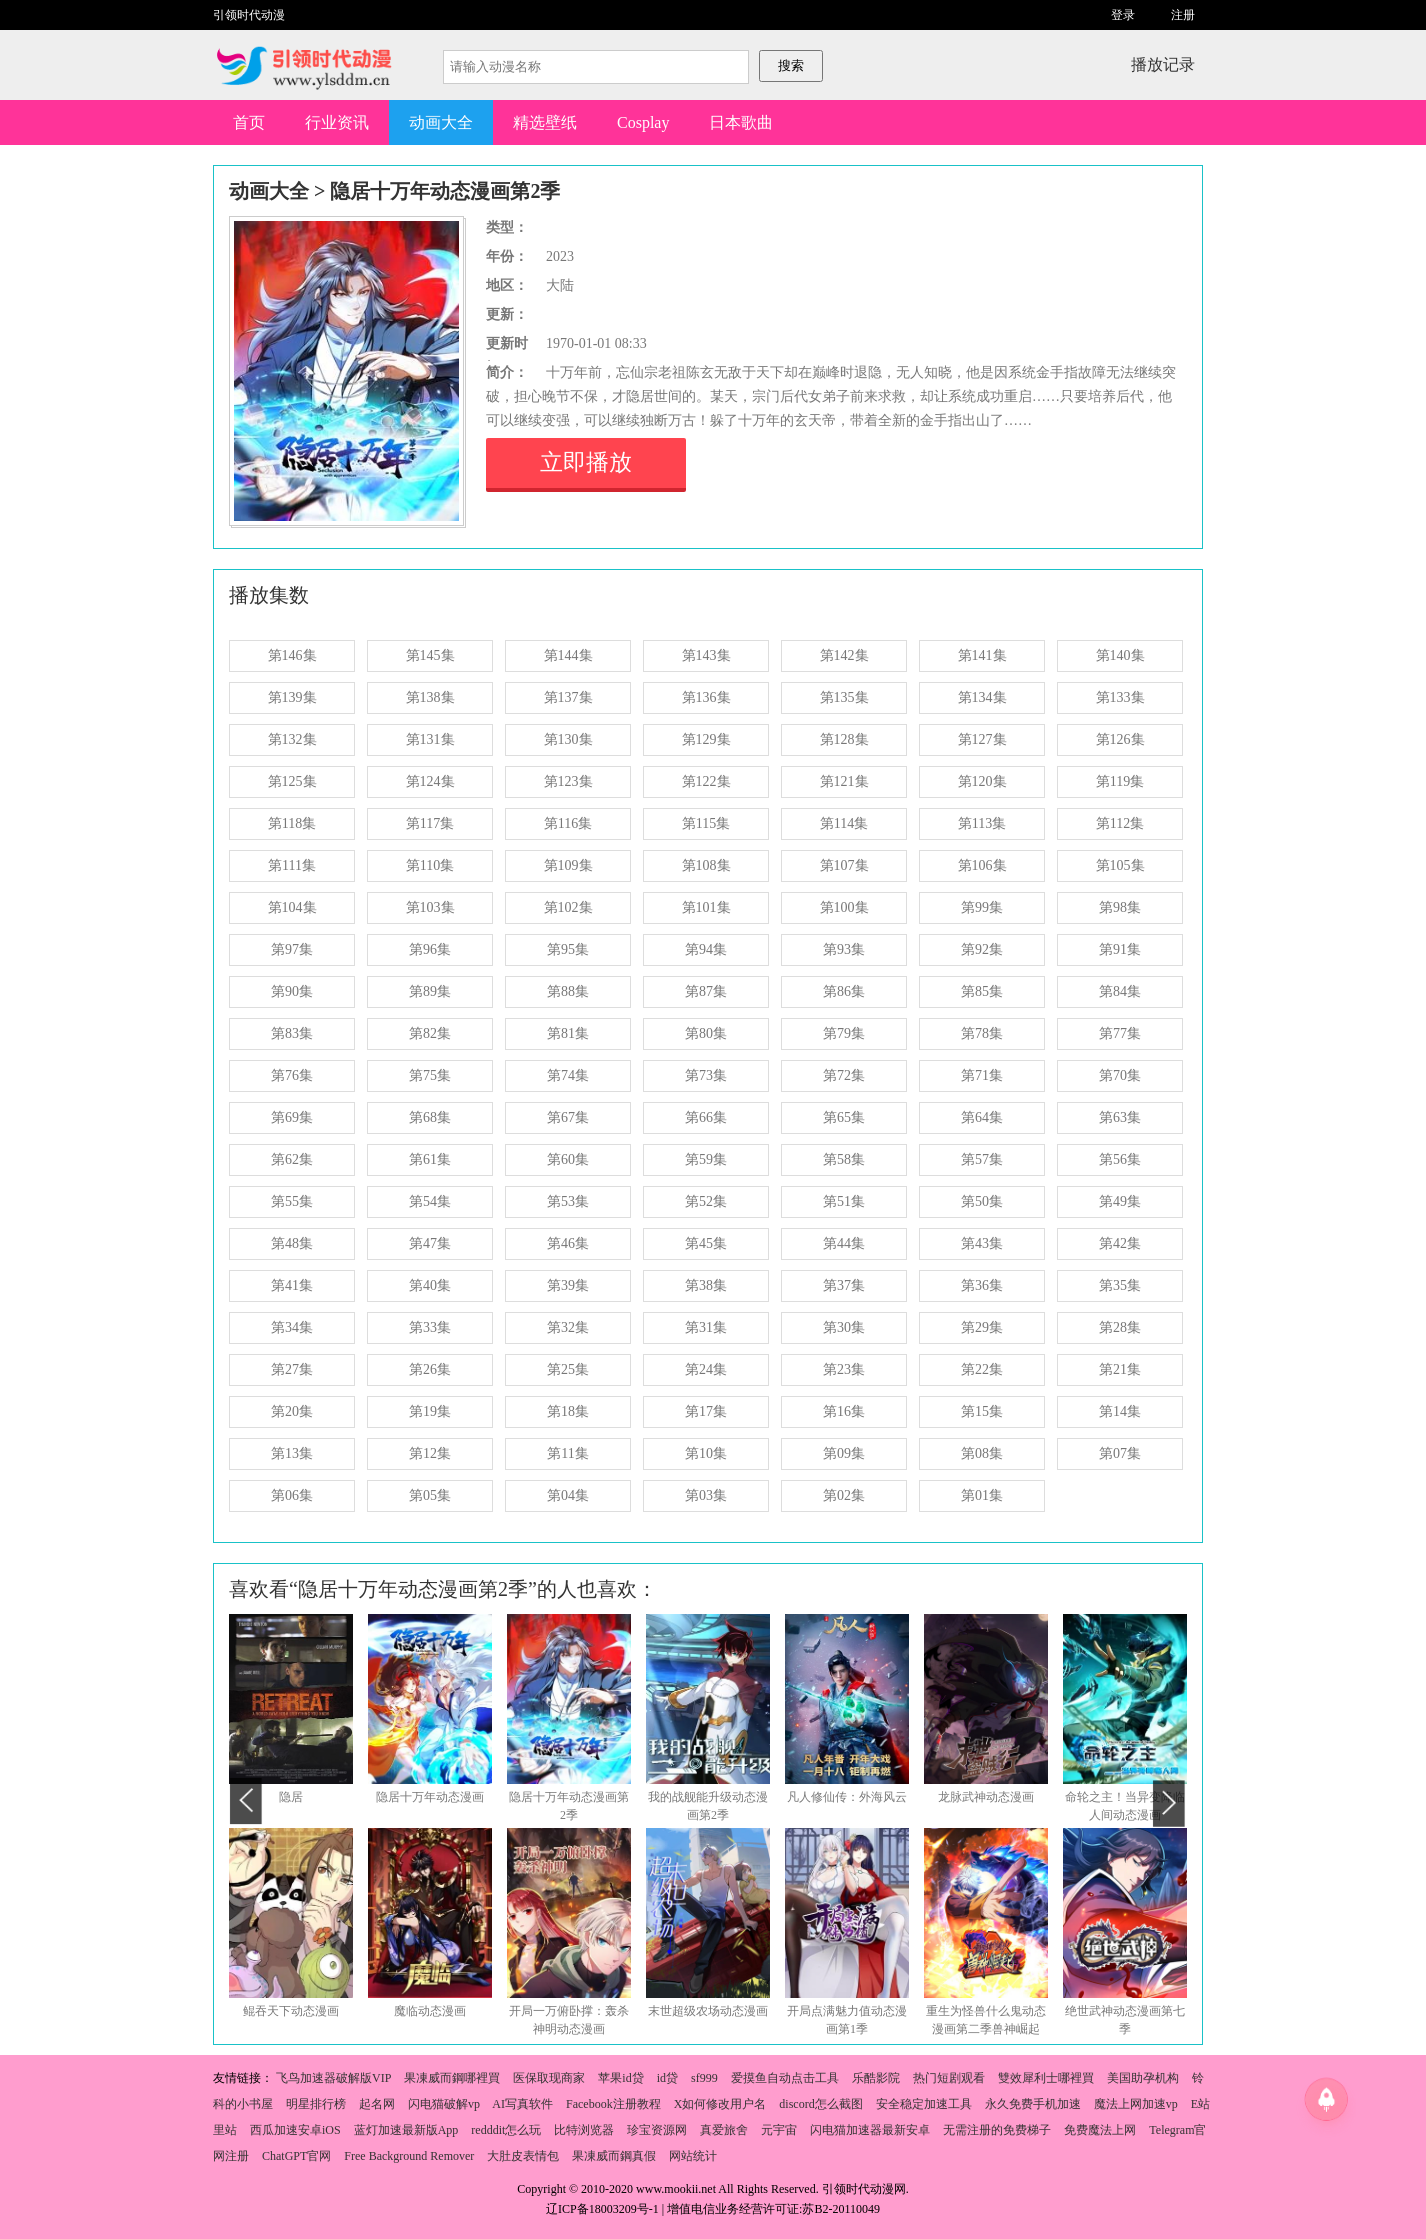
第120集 (982, 781)
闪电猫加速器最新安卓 (870, 2130)
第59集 (706, 1159)
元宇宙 (779, 2130)
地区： (507, 285)
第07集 (1120, 1453)
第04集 (568, 1495)
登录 (1123, 15)
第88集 (568, 991)
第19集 (430, 1411)
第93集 (844, 949)
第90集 (292, 991)
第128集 (844, 739)
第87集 (706, 991)
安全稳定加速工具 (924, 2104)
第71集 (982, 1075)
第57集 (982, 1159)
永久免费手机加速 (1033, 2104)
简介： (507, 372)
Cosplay (643, 122)
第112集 (1120, 823)
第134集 (982, 697)
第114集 (844, 823)
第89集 (430, 991)
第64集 (982, 1117)
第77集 (1120, 1033)
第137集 (568, 697)
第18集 (568, 1411)
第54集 (430, 1201)
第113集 (982, 823)
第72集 (844, 1075)
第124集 (430, 781)
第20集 (292, 1411)
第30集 (844, 1327)
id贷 (667, 2078)
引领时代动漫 (249, 15)
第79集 (844, 1033)
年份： (507, 256)
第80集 (706, 1033)
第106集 (982, 865)
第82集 (430, 1033)
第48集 (292, 1243)
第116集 (568, 823)
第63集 (1120, 1117)
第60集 (568, 1159)
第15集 (982, 1411)
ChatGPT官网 (296, 2156)
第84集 (1120, 991)
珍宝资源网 (657, 2130)
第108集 (706, 865)
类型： (507, 227)
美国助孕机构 (1143, 2078)
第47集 (430, 1243)
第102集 (568, 907)
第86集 (844, 991)
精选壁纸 (545, 122)
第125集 (292, 781)
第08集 (982, 1453)
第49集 (1120, 1201)
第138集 (430, 697)
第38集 (706, 1285)
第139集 (292, 697)
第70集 (1120, 1075)
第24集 (706, 1369)
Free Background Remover (409, 2156)
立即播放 (586, 462)
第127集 (982, 739)
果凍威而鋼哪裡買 (452, 2078)
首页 (249, 122)
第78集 (982, 1033)
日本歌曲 (741, 122)
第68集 (430, 1117)
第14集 (1120, 1411)
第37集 (844, 1285)
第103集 (430, 907)
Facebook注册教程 (613, 2104)
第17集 (706, 1411)
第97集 (292, 949)
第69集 (292, 1117)
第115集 (706, 823)
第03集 (706, 1495)
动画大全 (441, 122)
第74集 (568, 1075)
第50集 (982, 1201)
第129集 (706, 739)
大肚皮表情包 (523, 2156)
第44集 (844, 1243)
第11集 (567, 1453)
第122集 (706, 781)
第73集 (706, 1075)
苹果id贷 (620, 2078)
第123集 (568, 781)
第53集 (568, 1201)
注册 (1183, 15)
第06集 (292, 1495)
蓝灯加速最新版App (406, 2130)
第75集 (430, 1075)
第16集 (844, 1411)
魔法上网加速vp (1136, 2104)
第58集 (844, 1159)
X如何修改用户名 (720, 2104)
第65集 (844, 1117)
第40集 (430, 1285)
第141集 (982, 655)
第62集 (292, 1159)
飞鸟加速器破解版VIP (333, 2078)
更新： (507, 314)
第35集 (1120, 1285)
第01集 (982, 1495)
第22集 (982, 1369)
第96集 (430, 949)
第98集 (1120, 907)
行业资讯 (337, 122)
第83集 (292, 1033)
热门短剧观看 (949, 2078)
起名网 (377, 2104)
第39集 (568, 1285)
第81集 (568, 1033)
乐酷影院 (876, 2078)
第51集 (844, 1201)
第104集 (292, 907)
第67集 (568, 1117)
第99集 (982, 907)
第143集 (706, 655)
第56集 (1120, 1159)
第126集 (1120, 739)
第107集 (844, 865)
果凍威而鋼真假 (614, 2156)
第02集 (844, 1495)
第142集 (844, 655)
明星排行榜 (316, 2104)
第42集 (1120, 1243)
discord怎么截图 (820, 2104)
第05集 (430, 1495)
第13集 (292, 1453)
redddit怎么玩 (506, 2130)
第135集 (844, 697)
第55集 (292, 1201)
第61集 (430, 1159)
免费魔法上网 (1100, 2130)
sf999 (704, 2078)
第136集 (706, 697)
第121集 (844, 781)
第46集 (568, 1243)
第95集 (568, 949)
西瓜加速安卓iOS (295, 2130)
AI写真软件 (522, 2104)
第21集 (1120, 1369)
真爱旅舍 (724, 2130)
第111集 (292, 865)
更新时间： (507, 346)
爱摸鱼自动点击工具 (785, 2078)
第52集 (706, 1201)
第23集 (844, 1369)
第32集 (568, 1327)
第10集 (706, 1453)
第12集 (430, 1453)
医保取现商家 (549, 2078)
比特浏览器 (584, 2130)
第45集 (706, 1243)
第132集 (292, 739)
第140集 (1120, 655)
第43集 (982, 1243)
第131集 (430, 739)
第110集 (430, 865)
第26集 (430, 1369)
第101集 (706, 907)
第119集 (1120, 781)
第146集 (292, 655)
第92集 (982, 949)
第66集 (706, 1117)
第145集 (430, 655)
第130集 (568, 739)
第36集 (982, 1285)
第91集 (1120, 949)
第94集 (706, 949)
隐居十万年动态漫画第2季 (445, 191)
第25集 (568, 1369)
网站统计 (693, 2156)
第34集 (292, 1327)
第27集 (292, 1369)
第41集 (292, 1285)
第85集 (982, 991)
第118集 (292, 823)
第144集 (568, 655)
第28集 (1120, 1327)
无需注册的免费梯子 (997, 2130)
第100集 (844, 907)
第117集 (430, 823)
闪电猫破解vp (444, 2104)
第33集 (430, 1327)
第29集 (982, 1327)
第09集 (844, 1453)
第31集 (706, 1327)
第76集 (292, 1075)
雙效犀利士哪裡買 (1046, 2078)
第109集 (568, 865)
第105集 (1120, 865)
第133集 (1120, 697)
